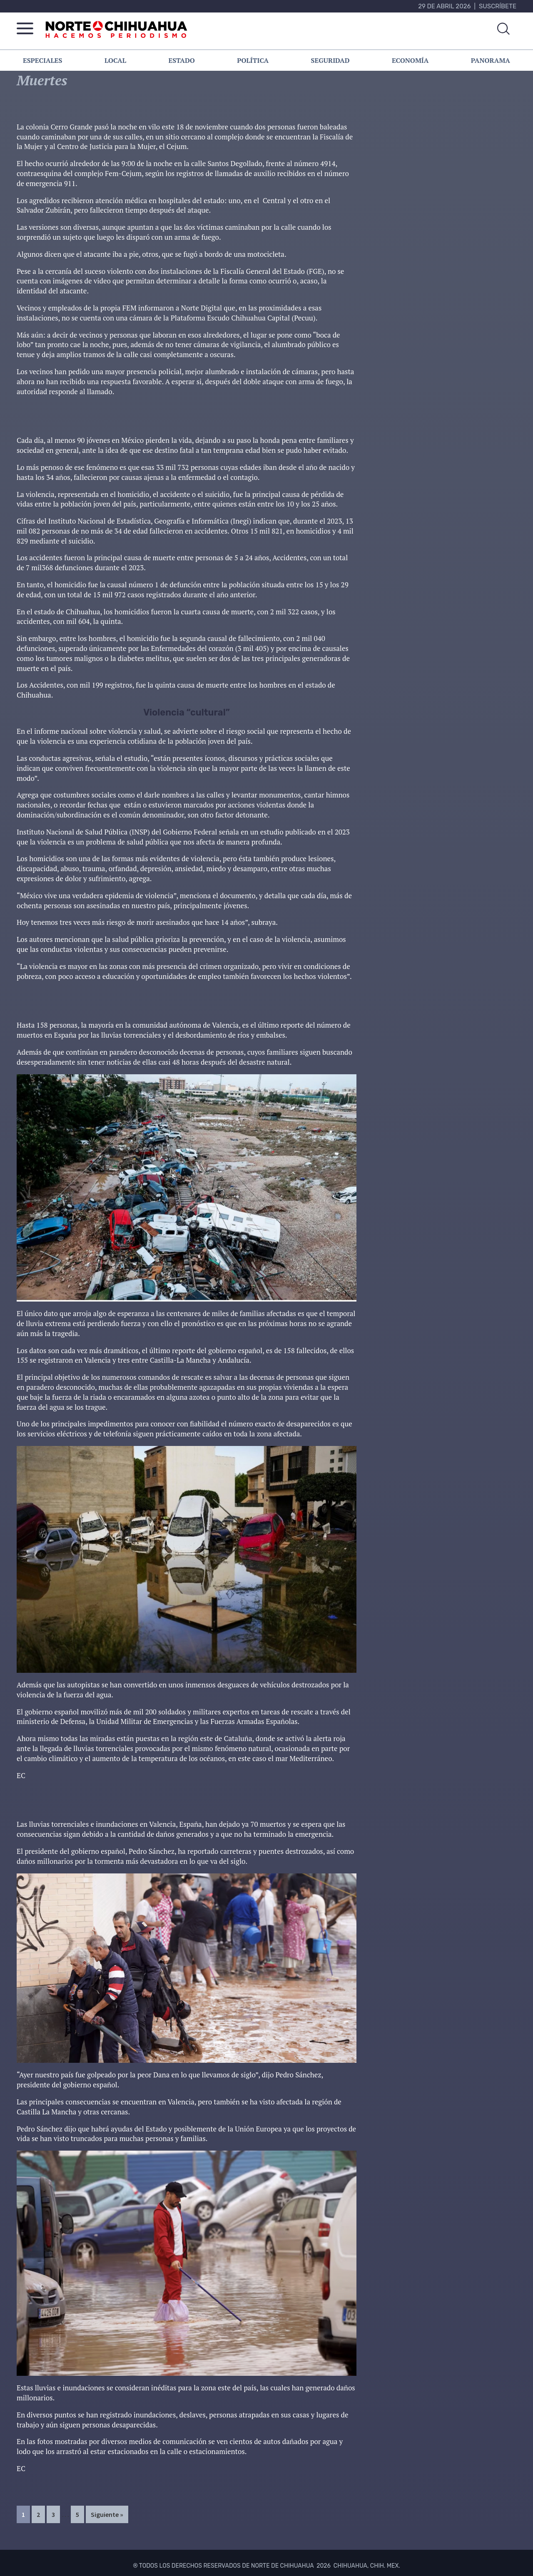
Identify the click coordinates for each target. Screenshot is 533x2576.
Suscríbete (497, 6)
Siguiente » (107, 2514)
